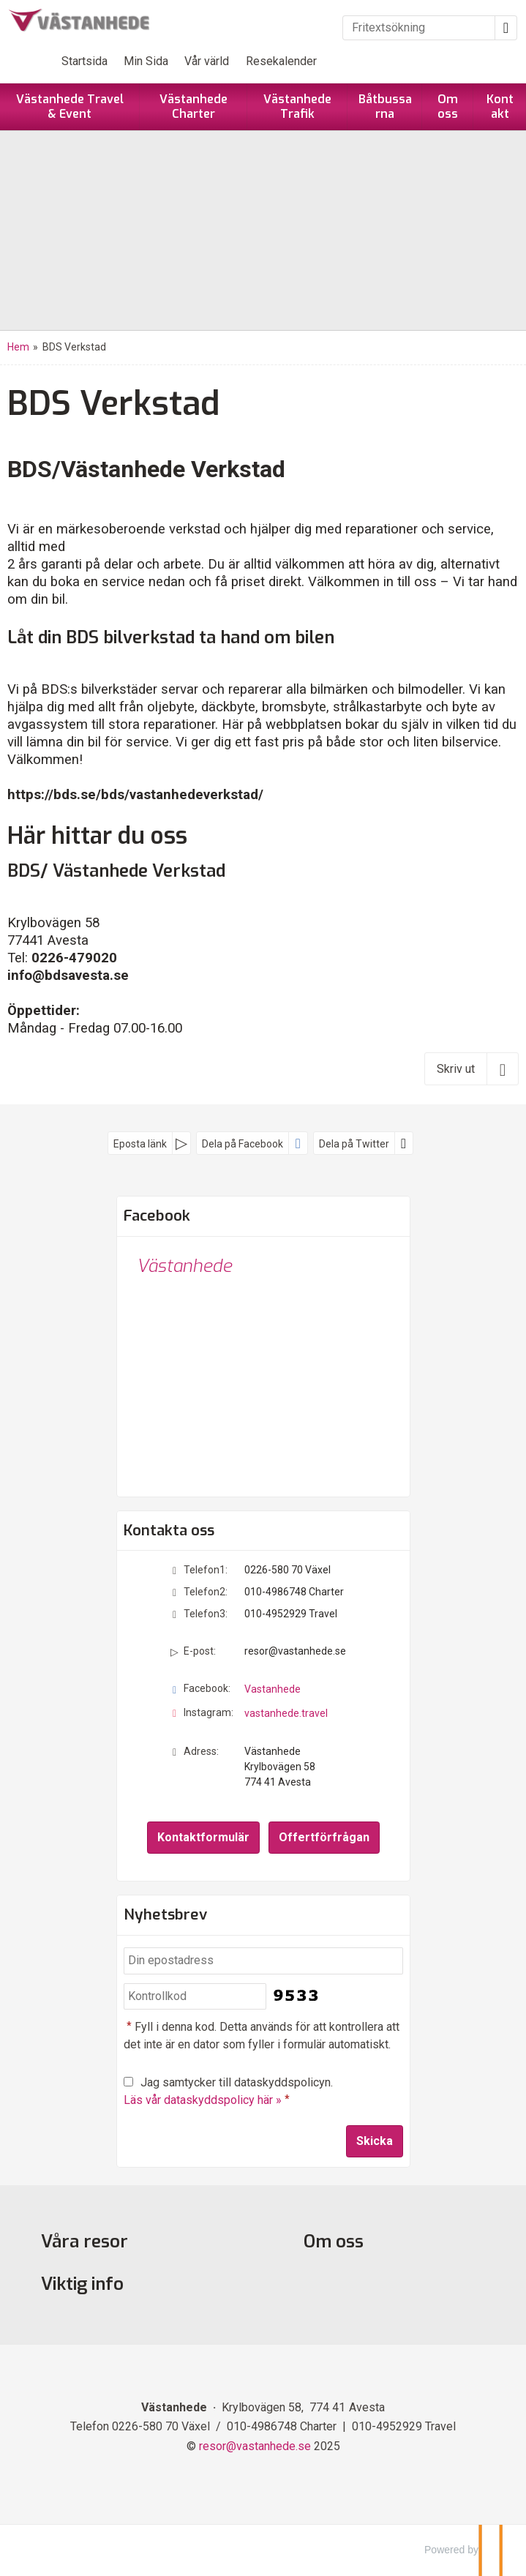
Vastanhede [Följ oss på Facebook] (272, 1689)
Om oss (334, 2241)
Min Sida (146, 61)
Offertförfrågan (324, 1837)
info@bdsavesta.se (68, 975)
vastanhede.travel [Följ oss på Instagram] (286, 1713)
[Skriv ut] (471, 1068)
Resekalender (281, 61)
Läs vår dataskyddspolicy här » (203, 2100)
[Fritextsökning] (418, 27)
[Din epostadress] (263, 1960)
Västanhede (184, 1266)
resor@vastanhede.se (295, 1651)
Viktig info (82, 2284)
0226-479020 (74, 958)
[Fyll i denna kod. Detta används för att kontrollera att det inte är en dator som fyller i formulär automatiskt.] (195, 1996)
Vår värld (206, 61)
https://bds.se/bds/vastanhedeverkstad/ (135, 795)
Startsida (84, 61)
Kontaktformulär (203, 1837)
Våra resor (84, 2241)
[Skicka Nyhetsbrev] (374, 2141)
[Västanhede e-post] (255, 2446)
